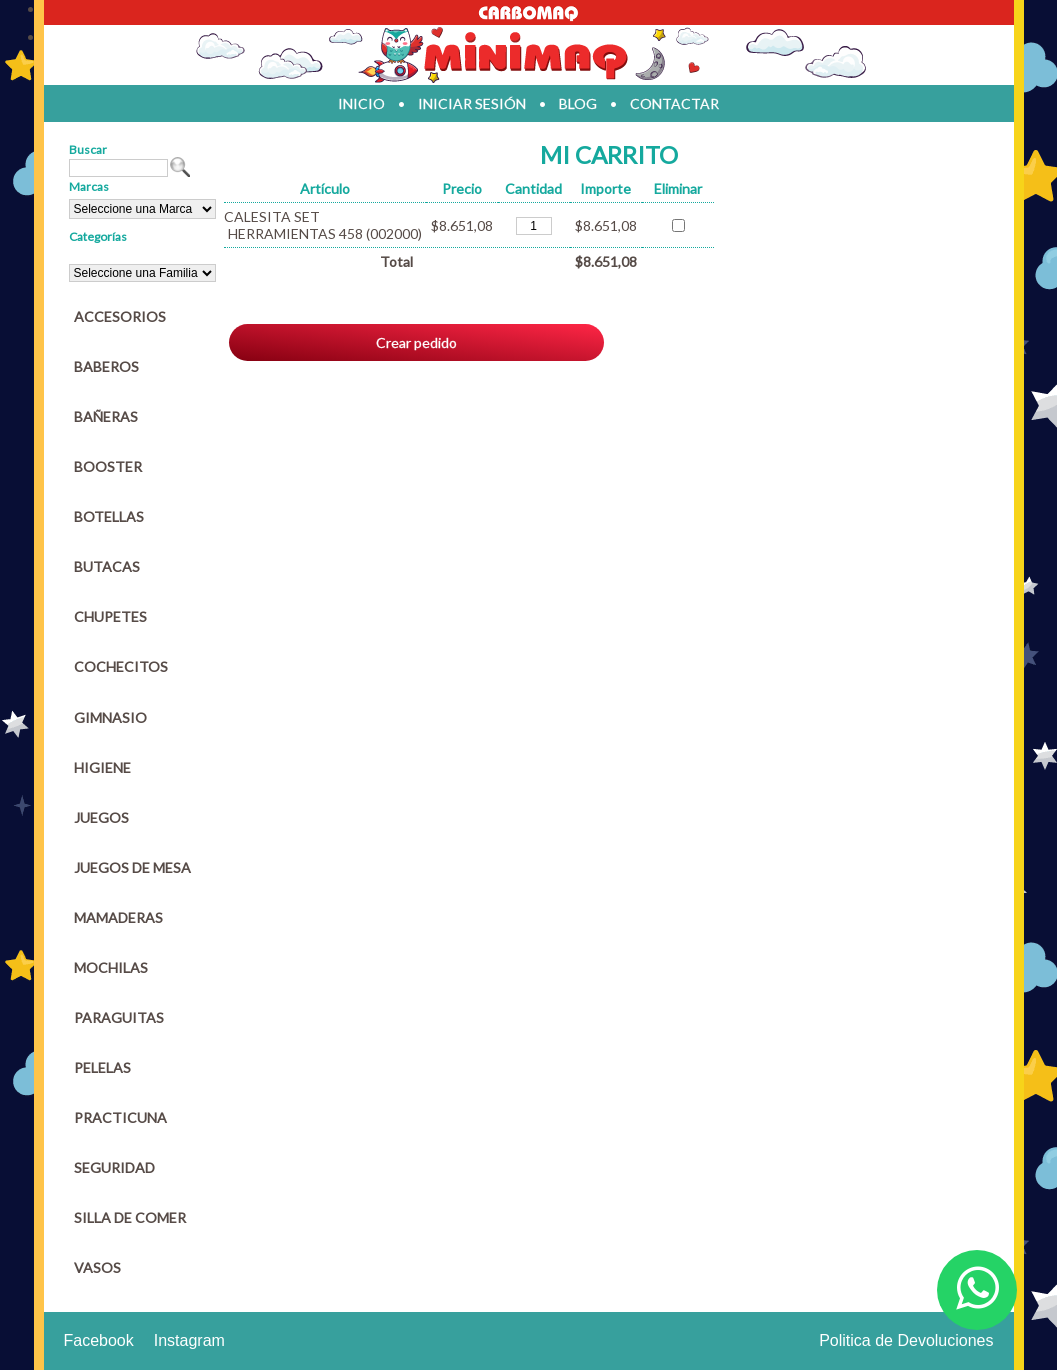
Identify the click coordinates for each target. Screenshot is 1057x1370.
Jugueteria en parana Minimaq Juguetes (529, 55)
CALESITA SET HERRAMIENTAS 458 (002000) (323, 225)
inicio (361, 103)
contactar (674, 103)
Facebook (99, 1340)
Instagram (189, 1340)
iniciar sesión (472, 103)
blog (578, 103)
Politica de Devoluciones (906, 1340)
